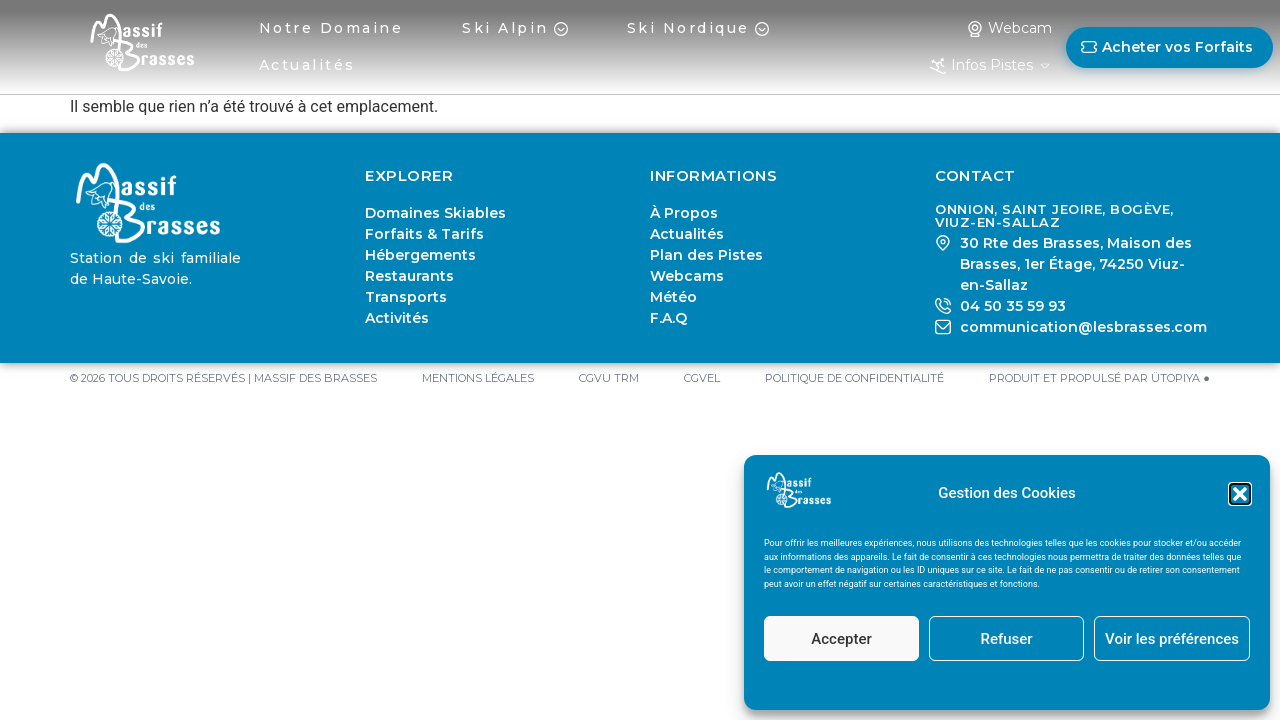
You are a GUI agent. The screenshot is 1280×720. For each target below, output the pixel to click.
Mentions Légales (943, 685)
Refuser (1006, 639)
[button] (1240, 494)
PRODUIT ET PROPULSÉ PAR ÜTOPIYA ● (1099, 378)
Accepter (841, 639)
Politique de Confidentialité (1042, 685)
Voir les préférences (1172, 639)
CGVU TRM (609, 378)
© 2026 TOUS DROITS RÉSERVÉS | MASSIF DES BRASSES (223, 378)
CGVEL (702, 378)
